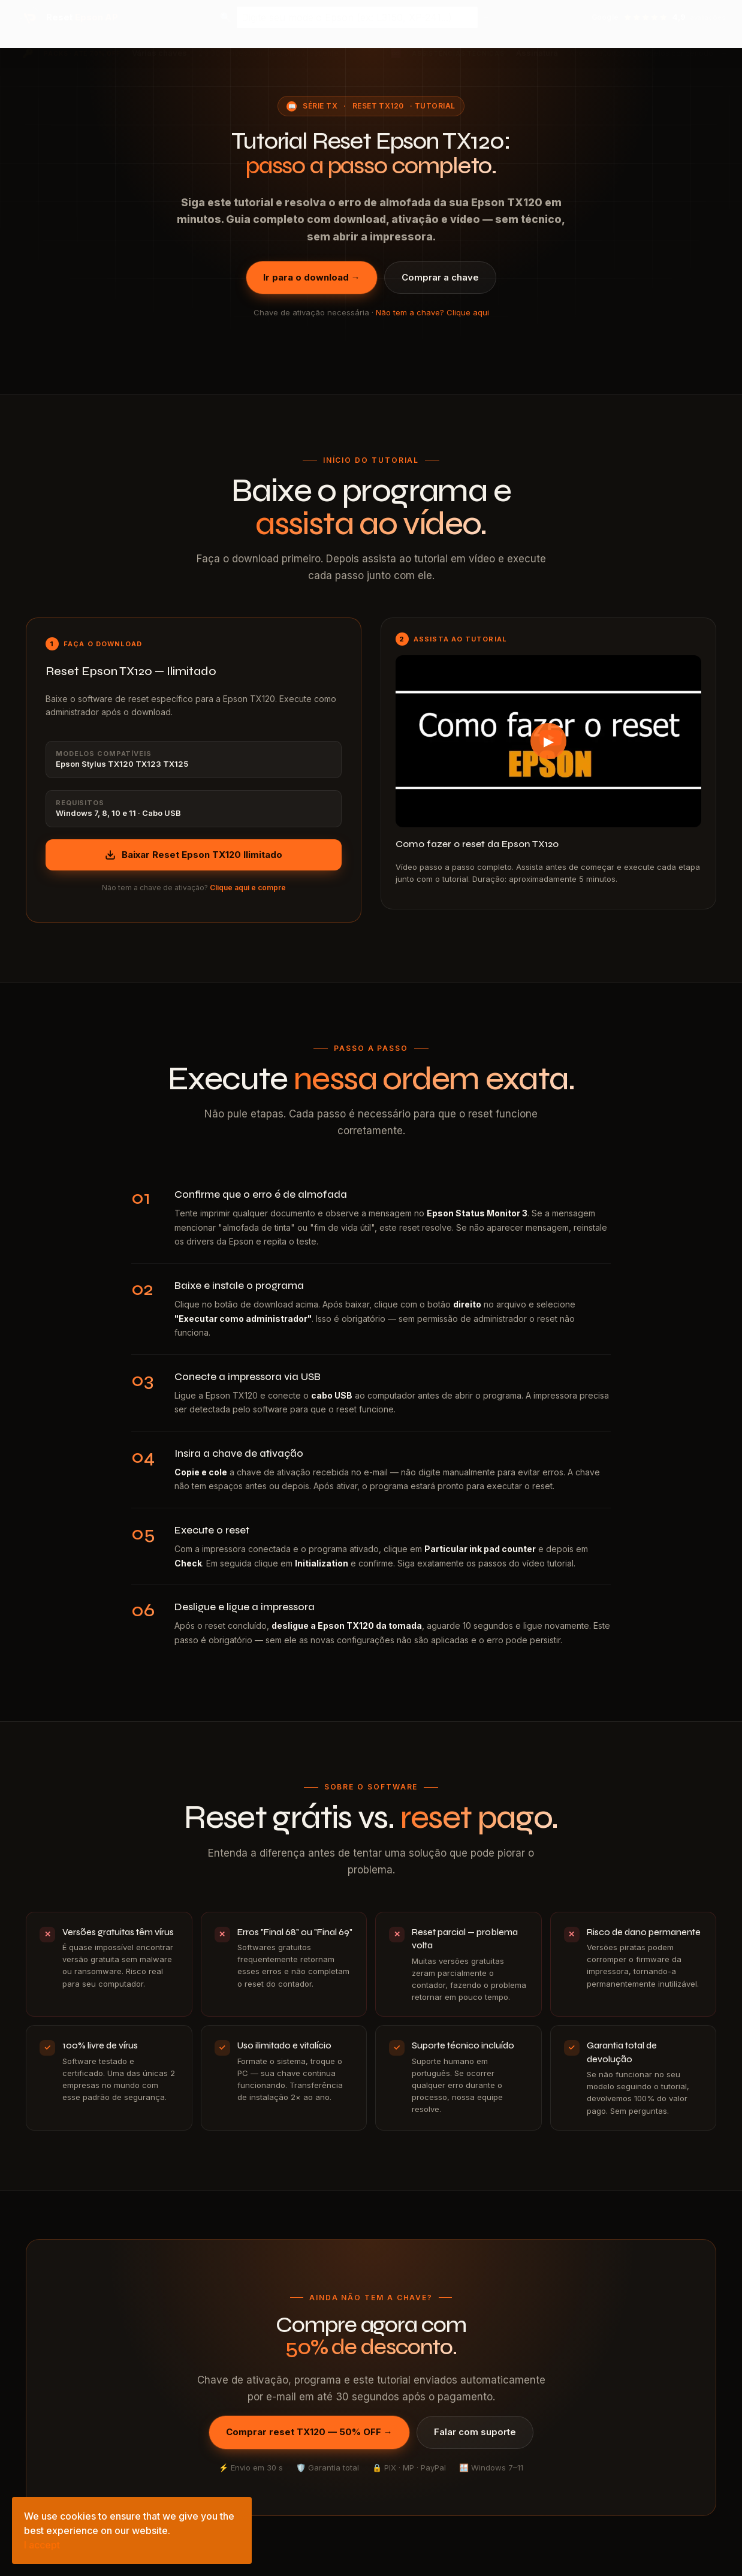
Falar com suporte (475, 2432)
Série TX (320, 105)
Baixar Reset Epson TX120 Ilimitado (193, 854)
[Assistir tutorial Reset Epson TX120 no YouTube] (548, 741)
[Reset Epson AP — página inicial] (67, 17)
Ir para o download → (311, 277)
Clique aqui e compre (248, 887)
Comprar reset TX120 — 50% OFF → (309, 2432)
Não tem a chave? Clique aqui (432, 312)
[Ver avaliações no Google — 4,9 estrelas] (659, 17)
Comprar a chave (440, 277)
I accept (42, 2545)
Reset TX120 (378, 105)
